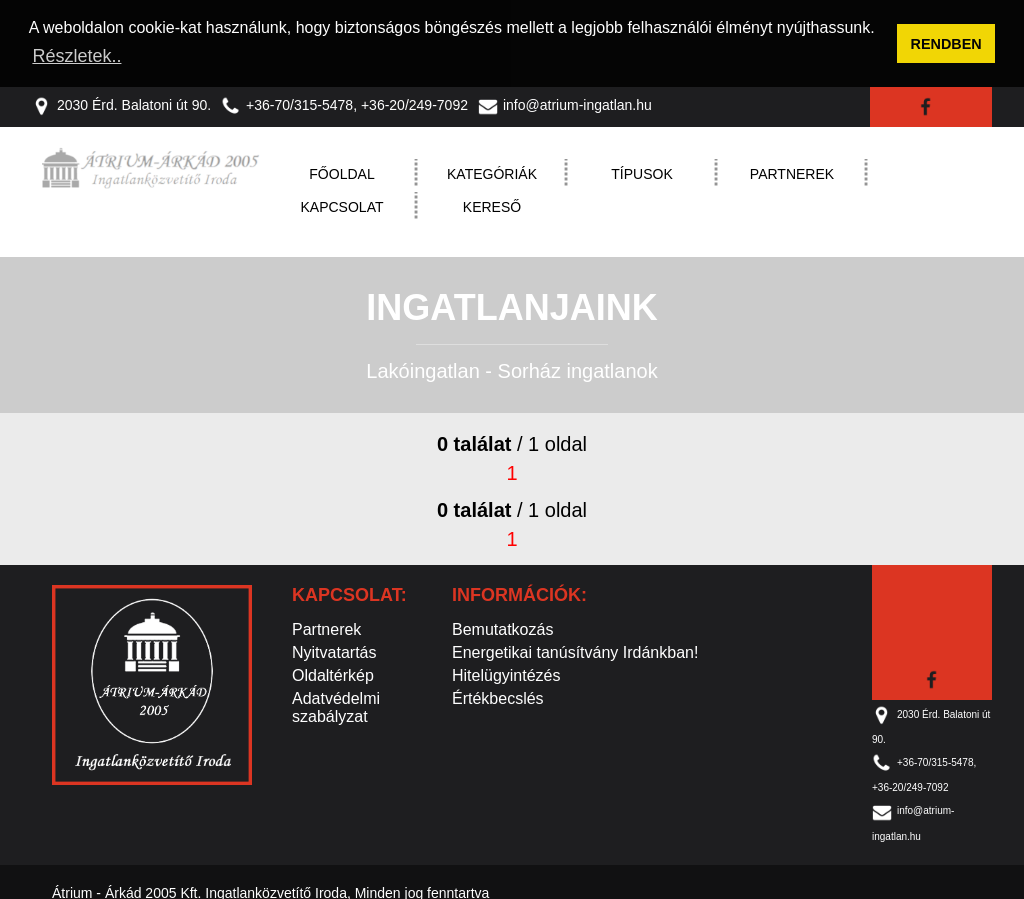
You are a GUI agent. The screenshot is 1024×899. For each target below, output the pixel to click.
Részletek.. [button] (76, 56)
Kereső (492, 205)
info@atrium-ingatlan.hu (565, 103)
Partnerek (792, 172)
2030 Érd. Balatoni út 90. (121, 103)
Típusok (641, 172)
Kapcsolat (342, 205)
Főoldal (341, 172)
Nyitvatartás (334, 650)
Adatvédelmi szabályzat (336, 705)
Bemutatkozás (502, 627)
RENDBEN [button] (946, 44)
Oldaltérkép (333, 673)
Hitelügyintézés (506, 673)
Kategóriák (492, 172)
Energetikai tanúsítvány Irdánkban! (575, 650)
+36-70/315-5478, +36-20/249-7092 (344, 103)
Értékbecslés (498, 696)
